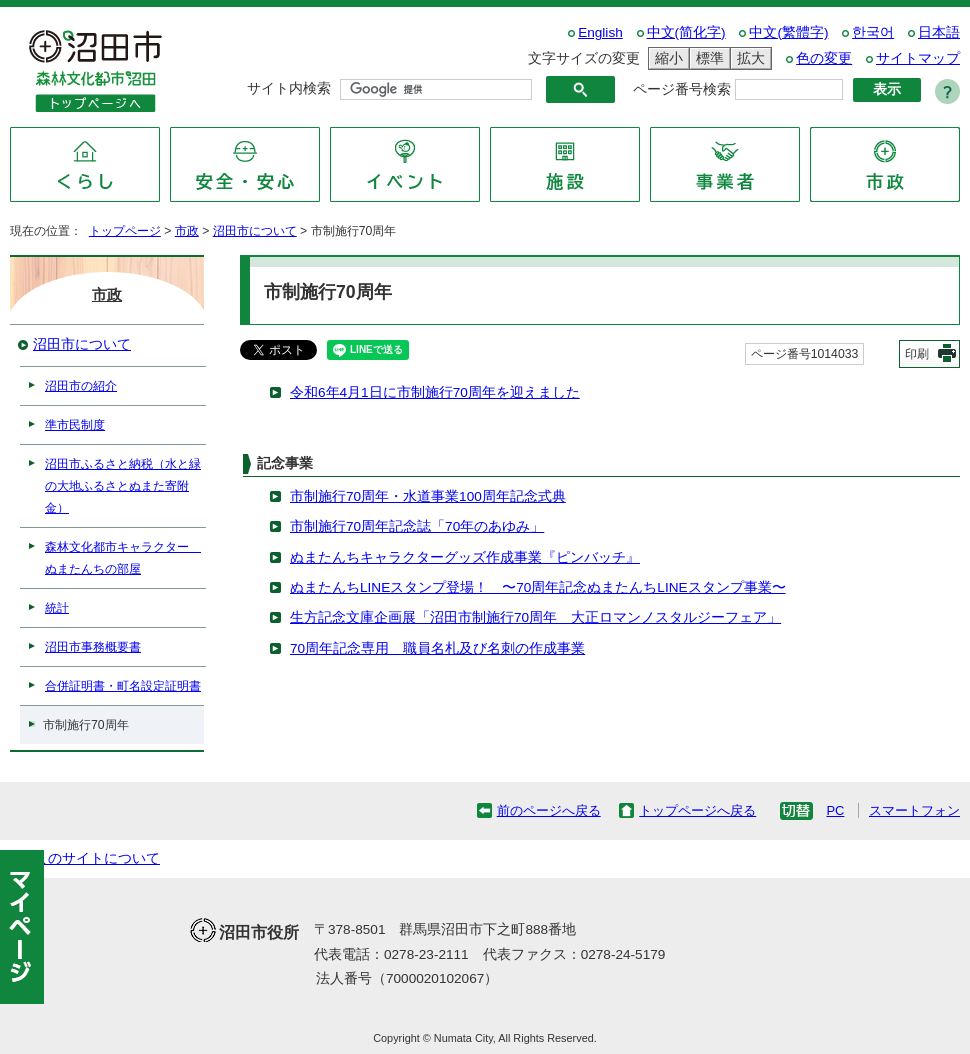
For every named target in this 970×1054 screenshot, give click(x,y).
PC (835, 810)
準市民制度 (75, 425)
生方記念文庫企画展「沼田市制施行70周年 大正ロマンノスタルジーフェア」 (535, 617)
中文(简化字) (686, 32)
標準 (707, 58)
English (600, 32)
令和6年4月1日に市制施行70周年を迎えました (435, 392)
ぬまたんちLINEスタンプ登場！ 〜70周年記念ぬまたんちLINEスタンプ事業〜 (538, 587)
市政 (187, 231)
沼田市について (255, 231)
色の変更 (824, 58)
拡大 (748, 58)
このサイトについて (97, 858)
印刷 (917, 354)
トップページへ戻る (697, 810)
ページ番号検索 (682, 89)
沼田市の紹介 (81, 386)
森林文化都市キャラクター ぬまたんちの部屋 (123, 558)
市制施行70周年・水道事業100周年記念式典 (428, 496)
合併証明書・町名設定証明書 (123, 686)
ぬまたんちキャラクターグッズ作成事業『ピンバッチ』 (465, 557)
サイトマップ (918, 58)
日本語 (939, 32)
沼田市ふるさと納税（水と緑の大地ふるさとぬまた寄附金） (123, 486)
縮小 (666, 58)
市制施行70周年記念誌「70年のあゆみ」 (417, 526)
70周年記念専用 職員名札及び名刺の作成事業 (437, 648)
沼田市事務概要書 (93, 647)
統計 (57, 608)
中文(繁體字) (788, 32)
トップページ (125, 231)
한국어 (873, 32)
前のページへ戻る (549, 810)
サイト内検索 (289, 88)
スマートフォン (914, 810)
